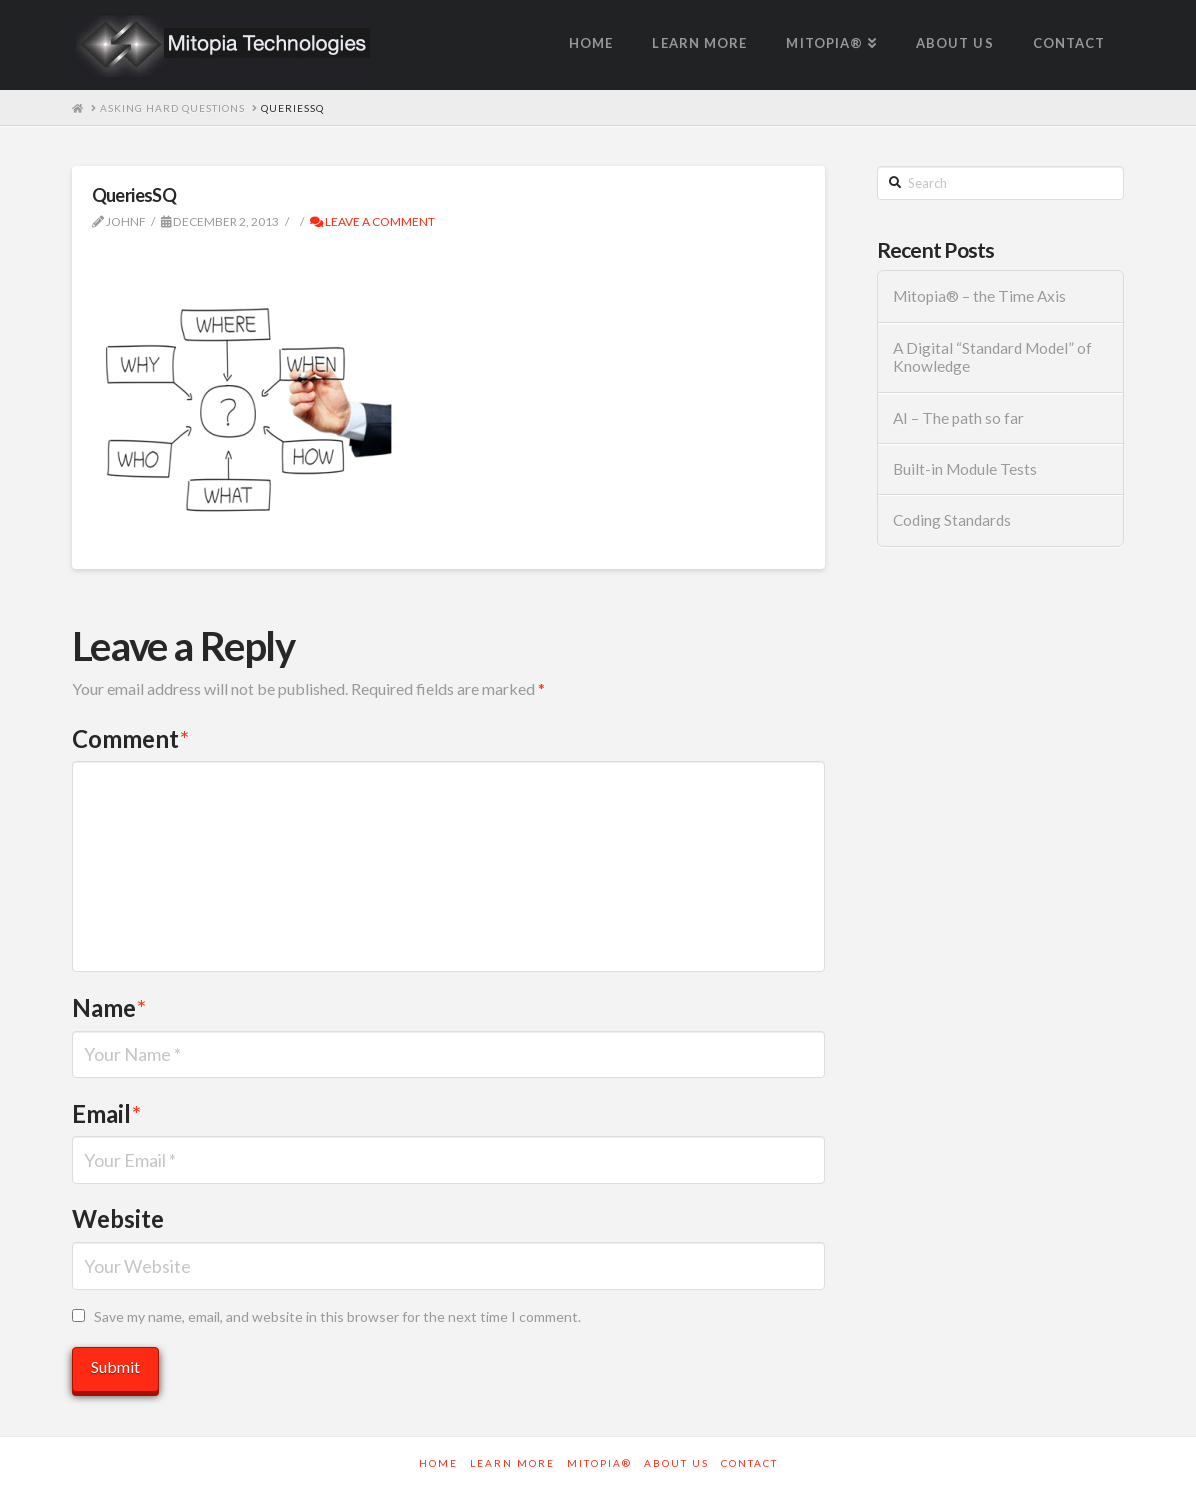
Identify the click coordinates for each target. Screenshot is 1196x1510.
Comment (130, 738)
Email (106, 1113)
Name (109, 1007)
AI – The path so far (958, 418)
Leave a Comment (372, 221)
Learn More (512, 1463)
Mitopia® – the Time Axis (979, 296)
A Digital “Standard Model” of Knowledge (992, 357)
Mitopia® (599, 1463)
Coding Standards (952, 520)
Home (438, 1463)
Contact (749, 1463)
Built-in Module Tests (965, 469)
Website (118, 1218)
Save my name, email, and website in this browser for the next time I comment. (337, 1316)
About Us (676, 1463)
